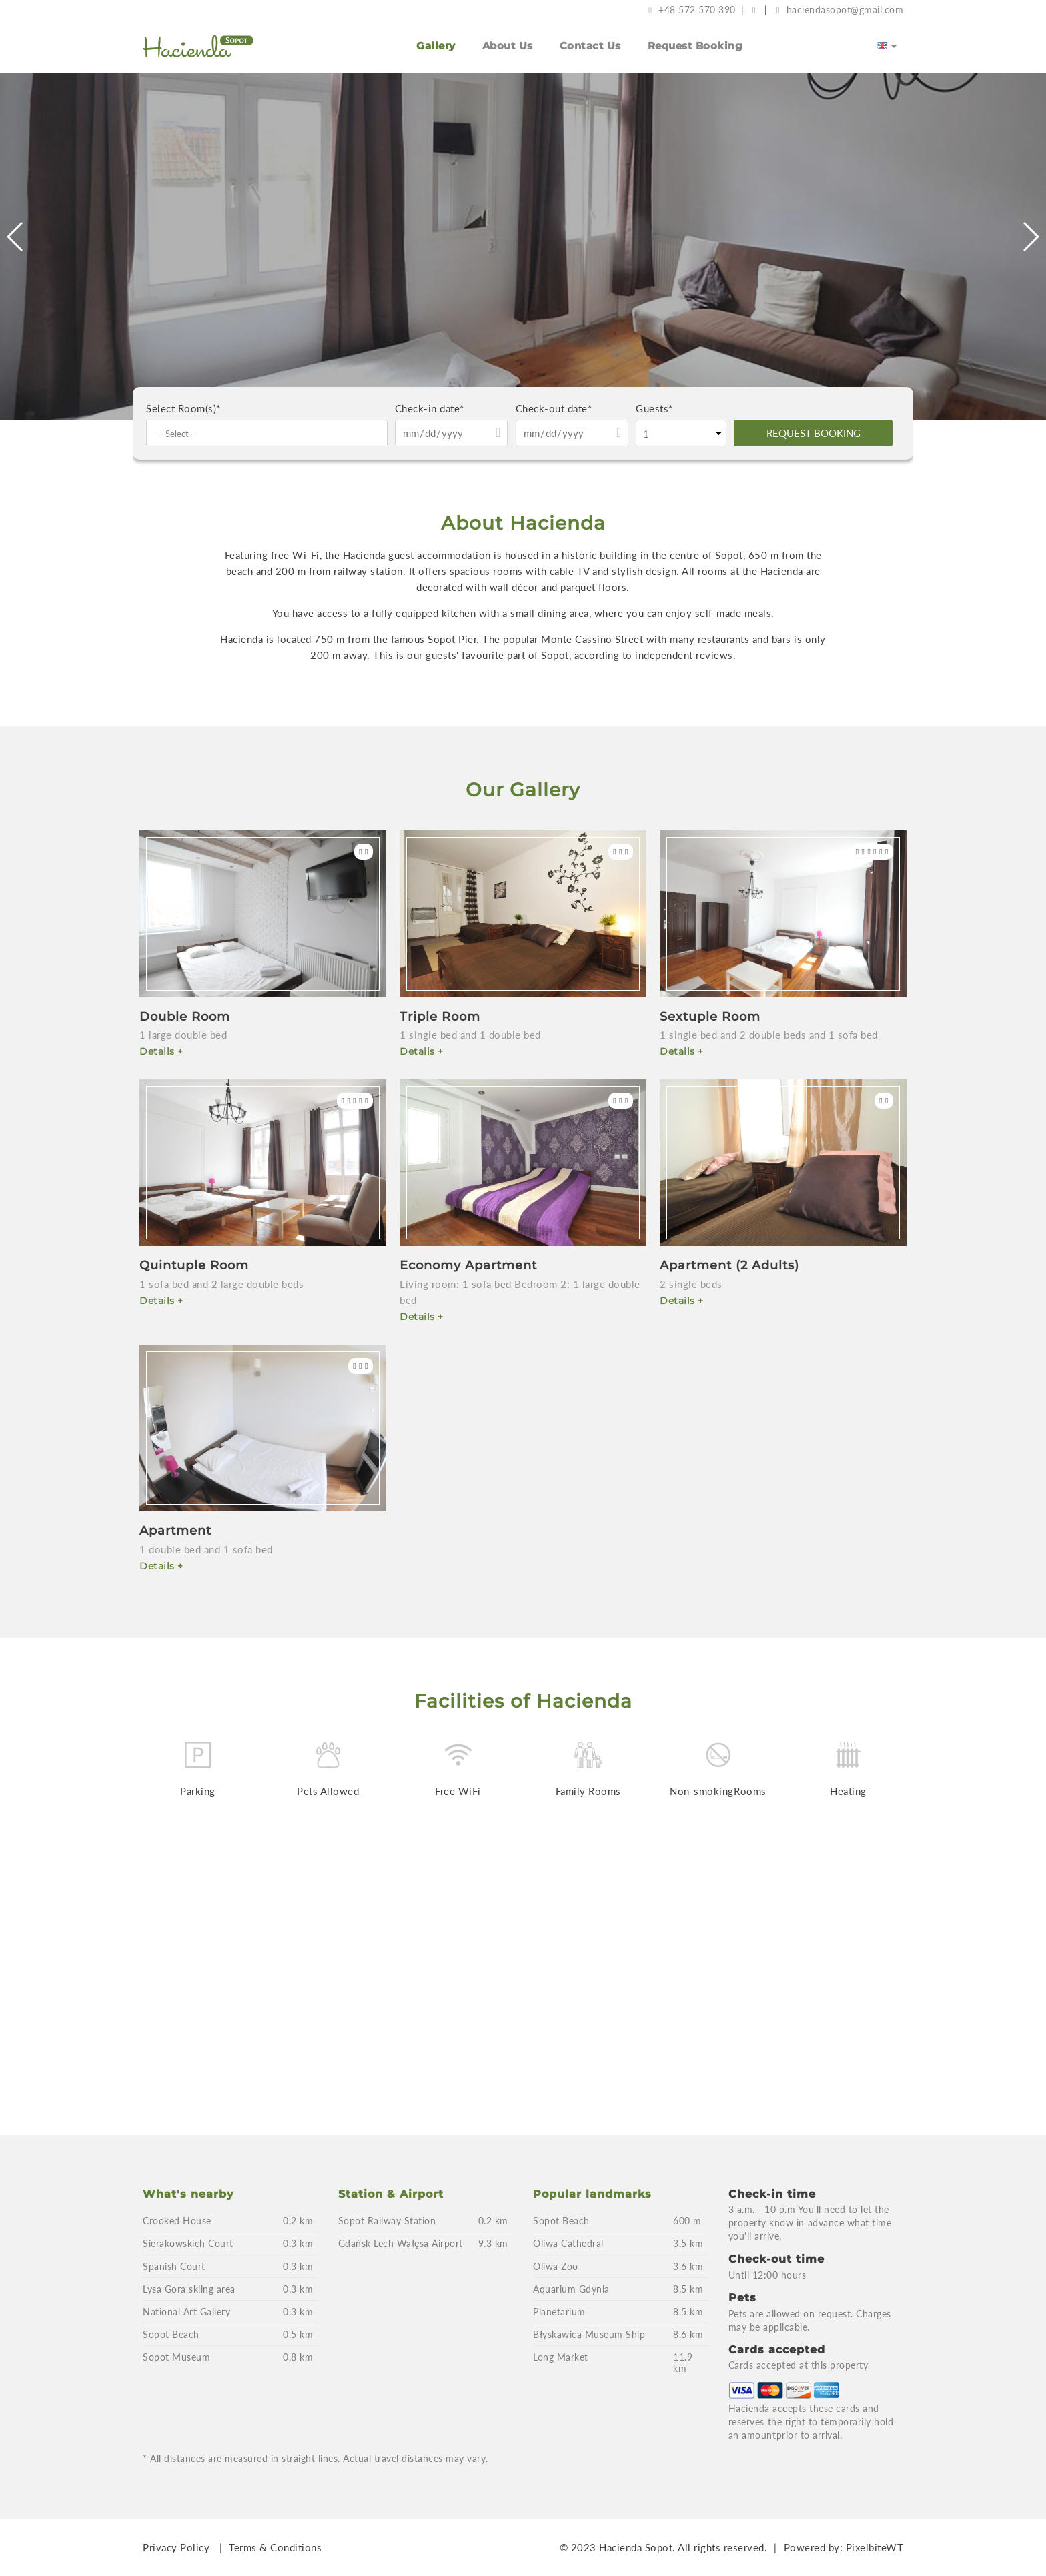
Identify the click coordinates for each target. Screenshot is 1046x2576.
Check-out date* (554, 408)
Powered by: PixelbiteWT (844, 2547)
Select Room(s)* (183, 408)
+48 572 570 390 (692, 9)
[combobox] (267, 433)
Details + (161, 1051)
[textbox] (270, 433)
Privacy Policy (176, 2547)
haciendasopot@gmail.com (839, 9)
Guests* (654, 408)
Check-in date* (429, 408)
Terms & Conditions (275, 2547)
